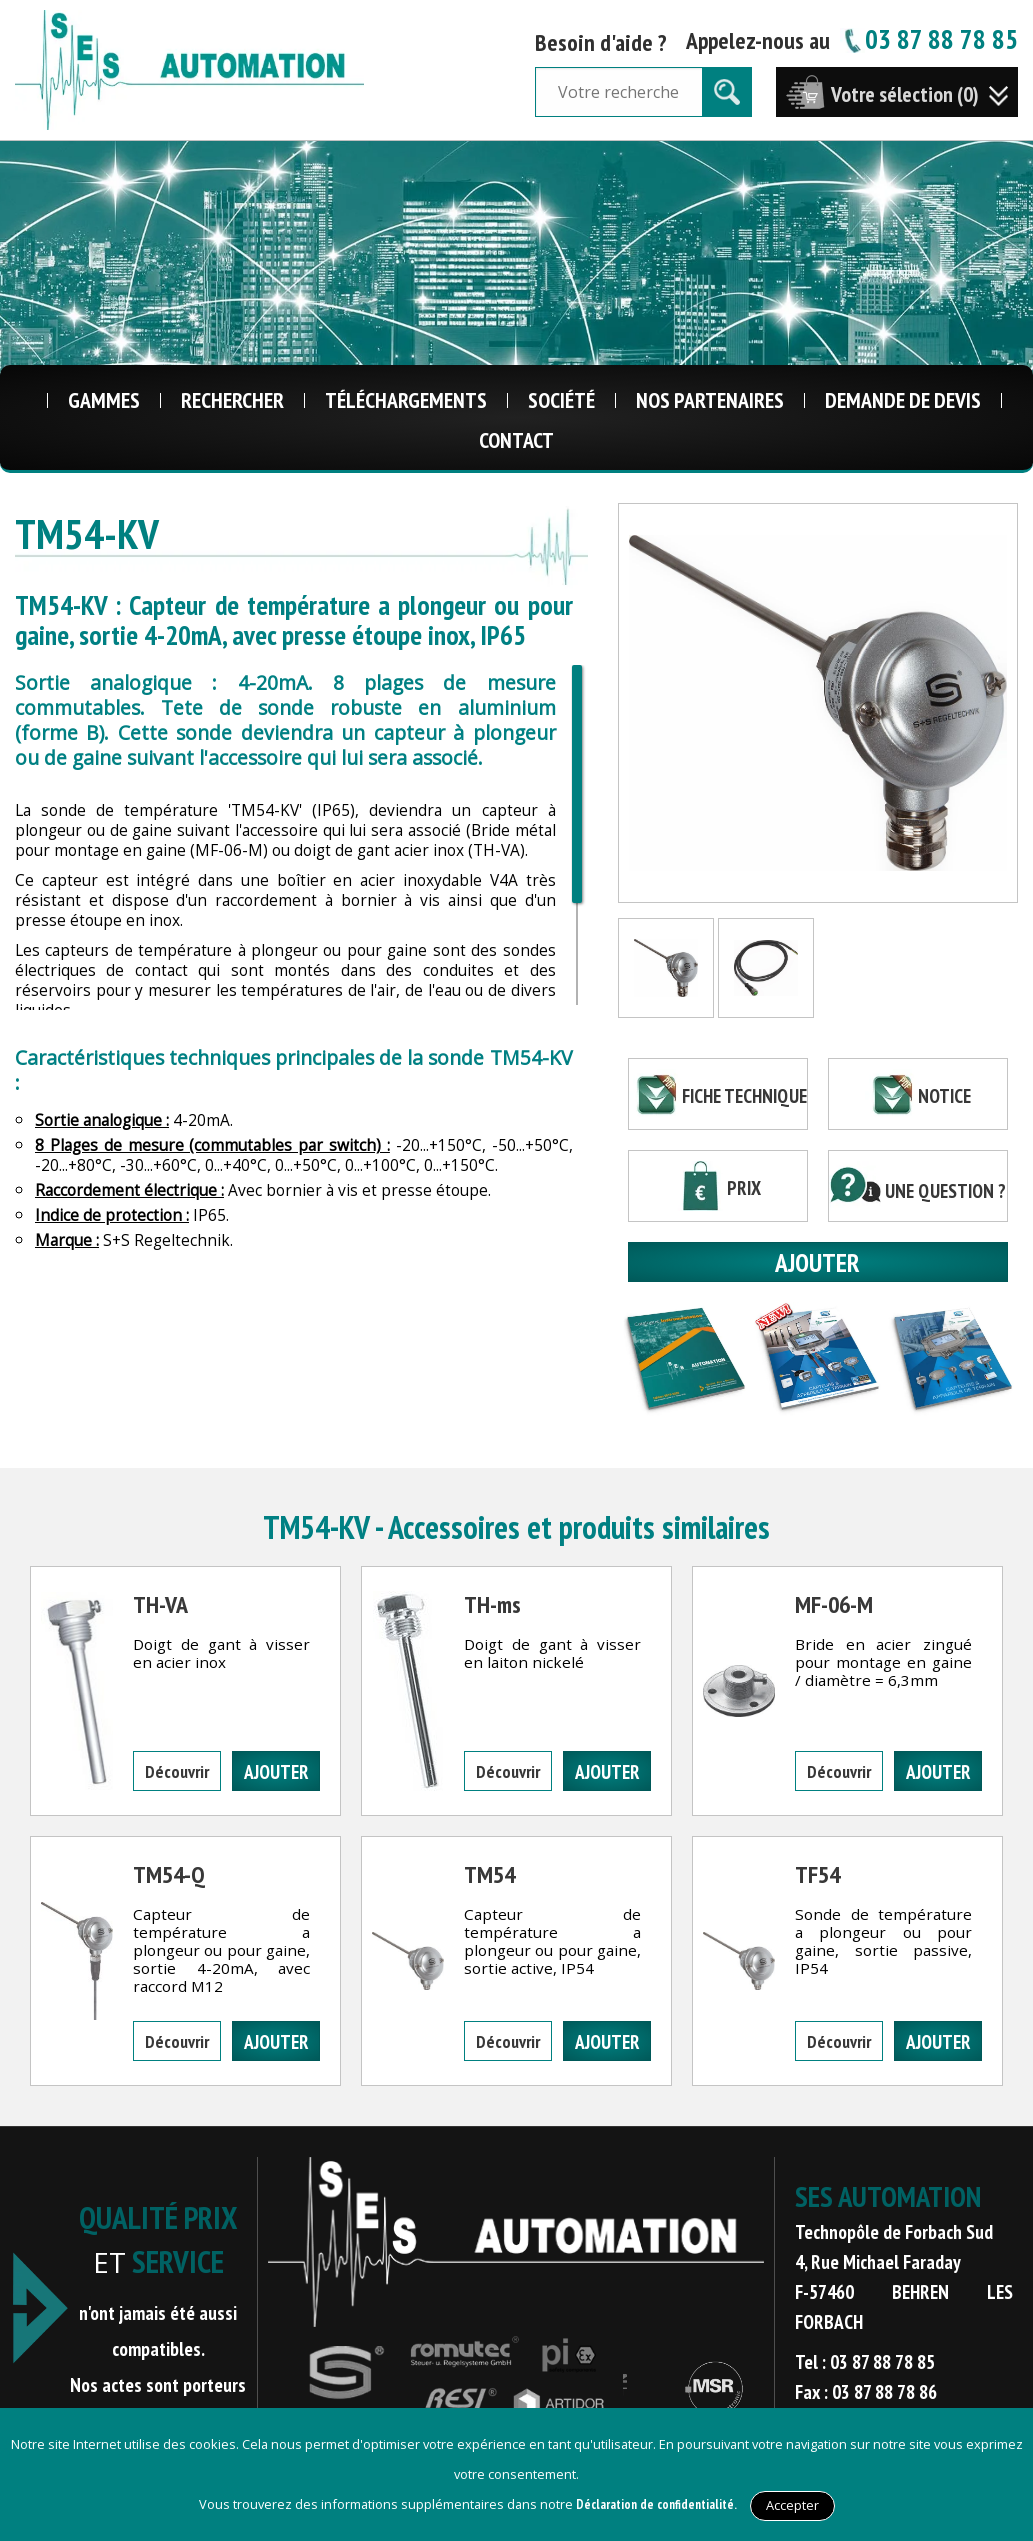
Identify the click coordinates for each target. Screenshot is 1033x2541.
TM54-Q (169, 1874)
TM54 (489, 1874)
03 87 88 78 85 (929, 38)
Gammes (104, 400)
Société (561, 400)
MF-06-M (834, 1604)
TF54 (817, 1874)
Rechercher (232, 400)
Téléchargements (406, 400)
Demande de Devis (903, 400)
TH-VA (160, 1604)
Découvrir (177, 1771)
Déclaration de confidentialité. (656, 2504)
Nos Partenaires (710, 400)
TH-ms (492, 1604)
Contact (516, 440)
